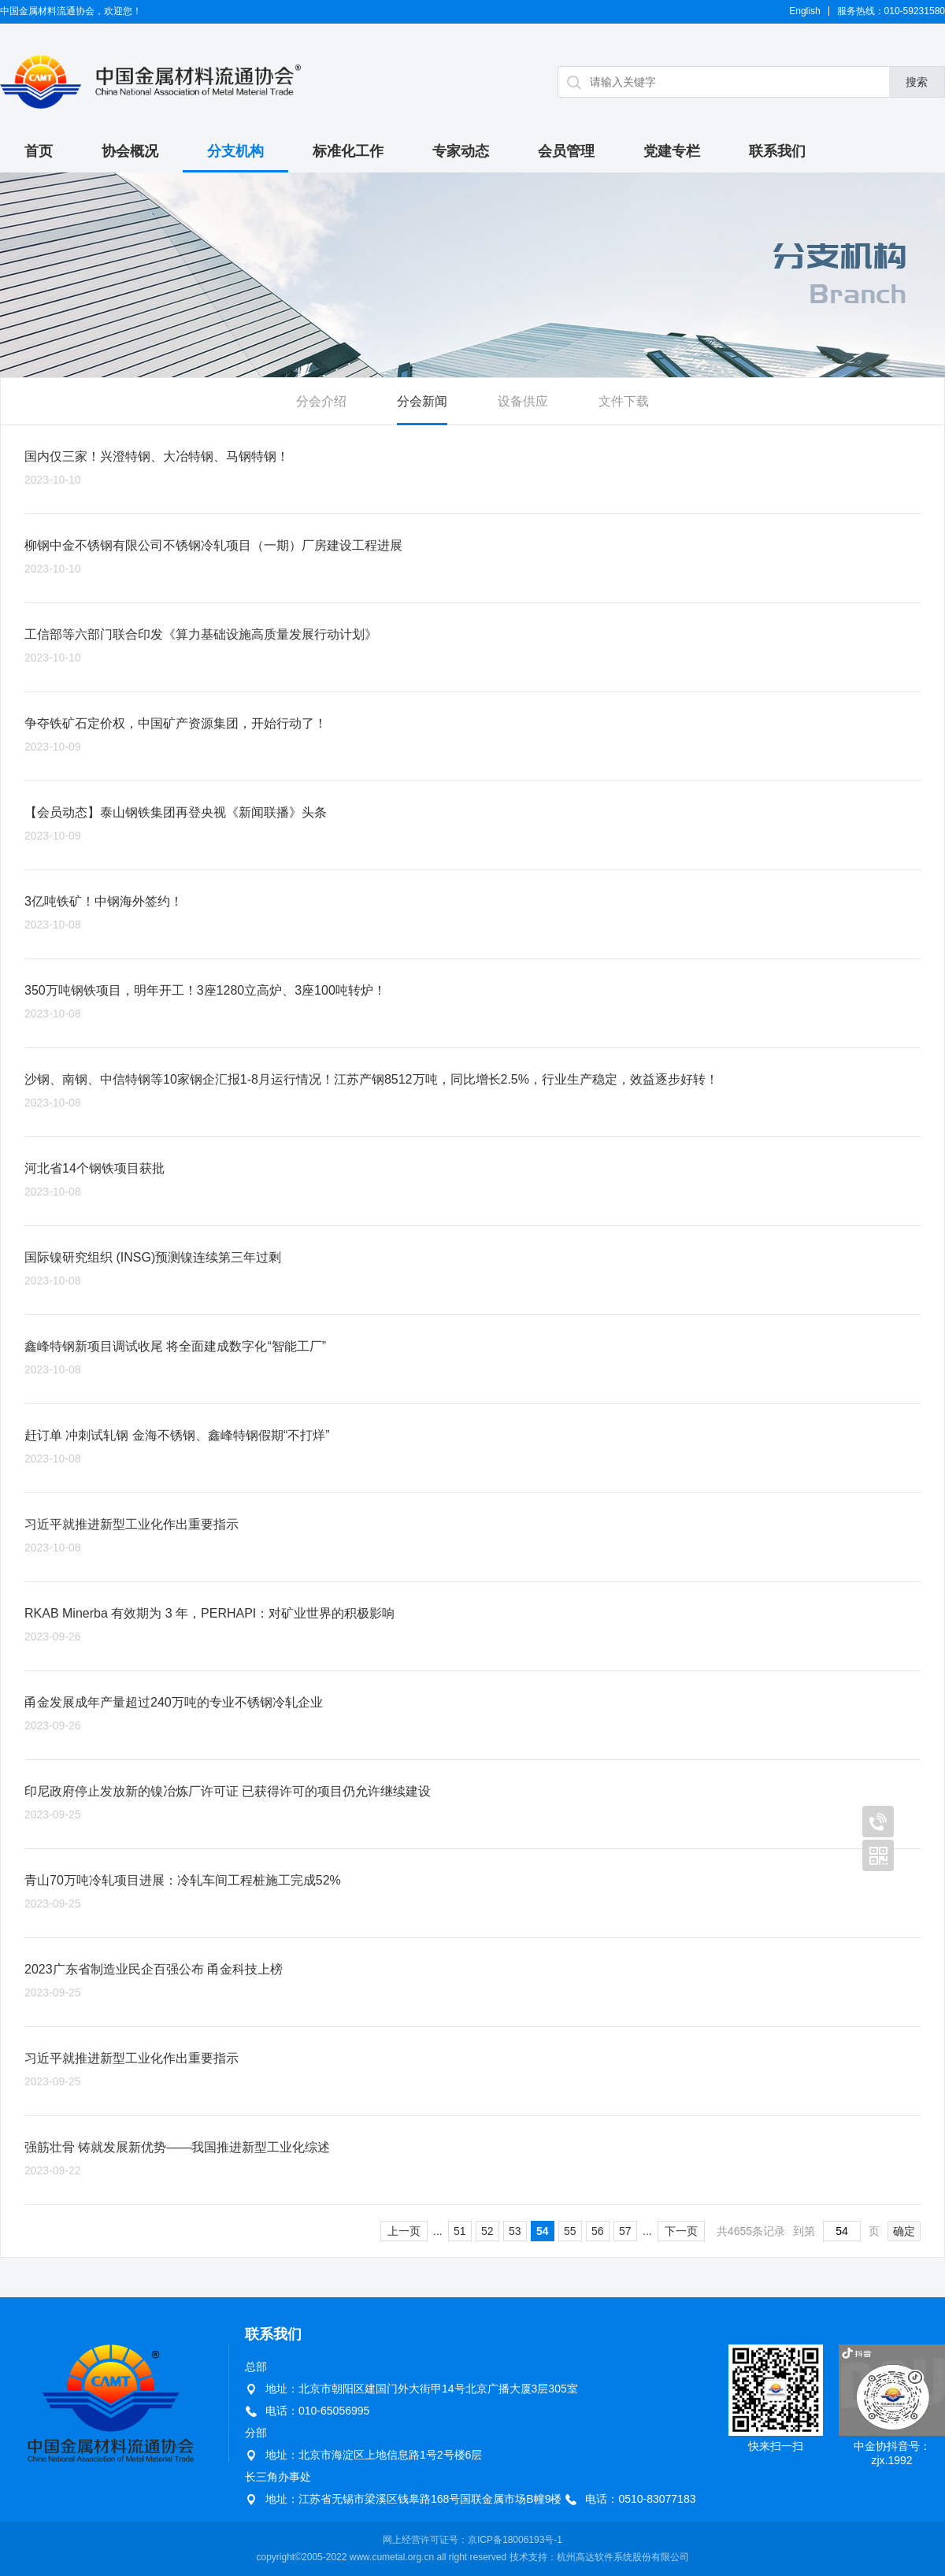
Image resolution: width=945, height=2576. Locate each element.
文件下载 (623, 401)
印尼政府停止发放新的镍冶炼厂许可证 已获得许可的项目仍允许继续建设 (227, 1791)
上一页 (404, 2231)
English (804, 11)
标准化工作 (348, 151)
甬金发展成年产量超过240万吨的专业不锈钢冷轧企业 (173, 1702)
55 (570, 2231)
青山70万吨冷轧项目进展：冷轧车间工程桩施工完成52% (182, 1880)
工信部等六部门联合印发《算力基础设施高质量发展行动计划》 (200, 634)
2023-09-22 (52, 2170)
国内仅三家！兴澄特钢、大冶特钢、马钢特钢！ (156, 456)
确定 (904, 2231)
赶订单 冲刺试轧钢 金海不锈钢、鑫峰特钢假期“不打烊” (177, 1435)
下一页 (681, 2231)
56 (597, 2231)
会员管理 (566, 151)
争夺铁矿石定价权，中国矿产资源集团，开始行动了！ (175, 723)
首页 (38, 151)
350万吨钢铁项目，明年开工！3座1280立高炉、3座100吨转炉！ (205, 990)
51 (460, 2231)
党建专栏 (671, 151)
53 (515, 2231)
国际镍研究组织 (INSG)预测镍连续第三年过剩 (152, 1257)
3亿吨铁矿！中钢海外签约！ (103, 901)
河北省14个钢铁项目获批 (94, 1168)
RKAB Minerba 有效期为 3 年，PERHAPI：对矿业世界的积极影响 (209, 1613)
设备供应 (523, 401)
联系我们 (777, 151)
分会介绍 (321, 401)
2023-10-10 (52, 479)
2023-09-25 (52, 1814)
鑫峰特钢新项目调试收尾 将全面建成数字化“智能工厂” (175, 1346)
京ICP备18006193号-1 (515, 2539)
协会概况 (130, 151)
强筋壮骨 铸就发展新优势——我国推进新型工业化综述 (177, 2147)
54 (542, 2231)
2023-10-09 (52, 746)
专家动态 (460, 151)
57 (625, 2231)
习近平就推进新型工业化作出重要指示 (131, 1524)
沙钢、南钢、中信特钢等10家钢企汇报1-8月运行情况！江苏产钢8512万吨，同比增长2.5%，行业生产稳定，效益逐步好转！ (371, 1079)
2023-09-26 (52, 1636)
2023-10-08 (52, 924)
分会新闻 (422, 401)
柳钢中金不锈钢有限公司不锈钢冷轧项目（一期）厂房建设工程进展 (213, 545)
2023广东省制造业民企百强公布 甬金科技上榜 (153, 1969)
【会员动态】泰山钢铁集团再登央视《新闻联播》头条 (175, 812)
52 (487, 2231)
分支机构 (235, 151)
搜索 (917, 82)
